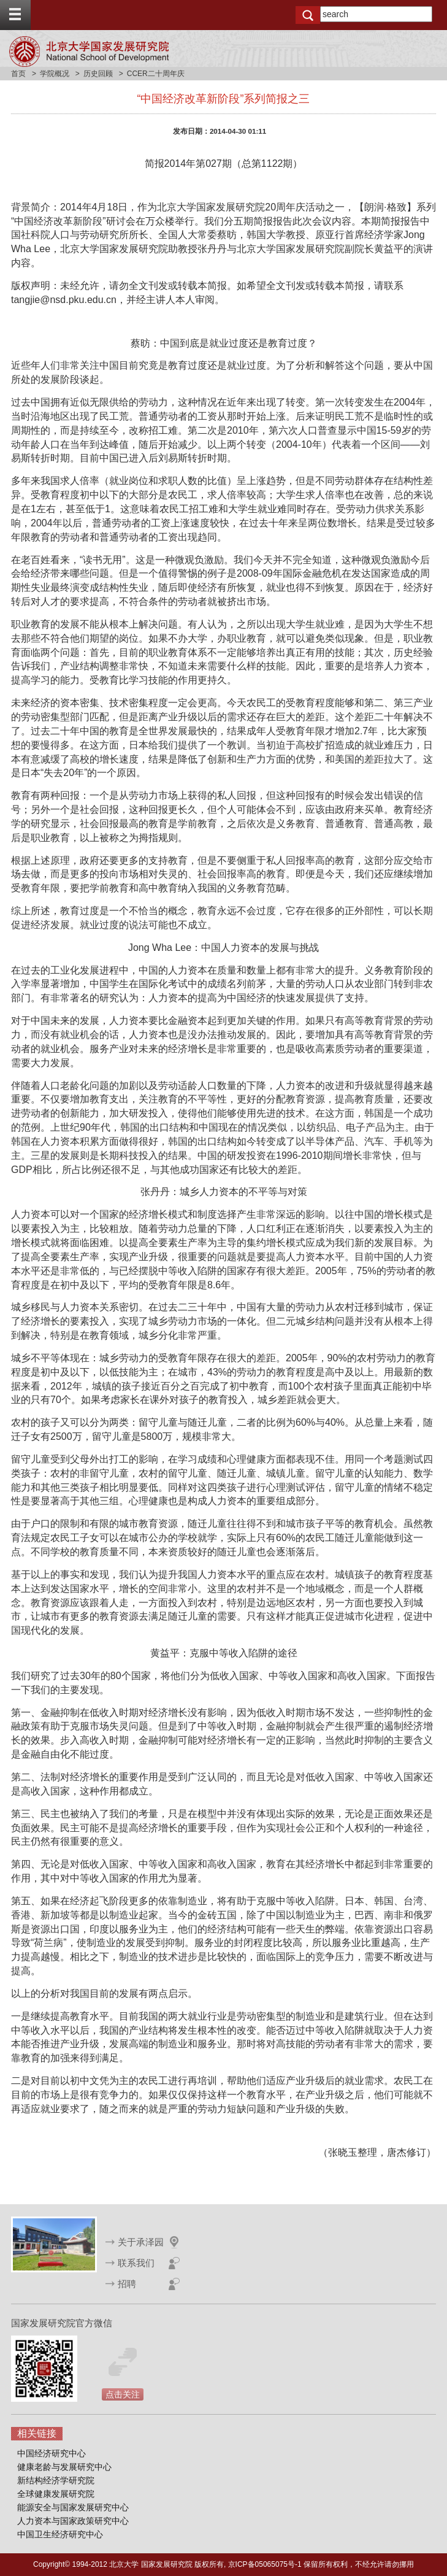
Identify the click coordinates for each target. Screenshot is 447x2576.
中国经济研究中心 (51, 2453)
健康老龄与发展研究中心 (64, 2467)
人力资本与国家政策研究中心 (73, 2521)
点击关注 (122, 2394)
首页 (18, 73)
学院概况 (54, 73)
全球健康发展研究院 (55, 2494)
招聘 (127, 2283)
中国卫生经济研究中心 (60, 2534)
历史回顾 (98, 73)
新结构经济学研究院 (55, 2480)
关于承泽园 (141, 2242)
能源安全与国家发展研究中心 (73, 2507)
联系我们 (136, 2263)
